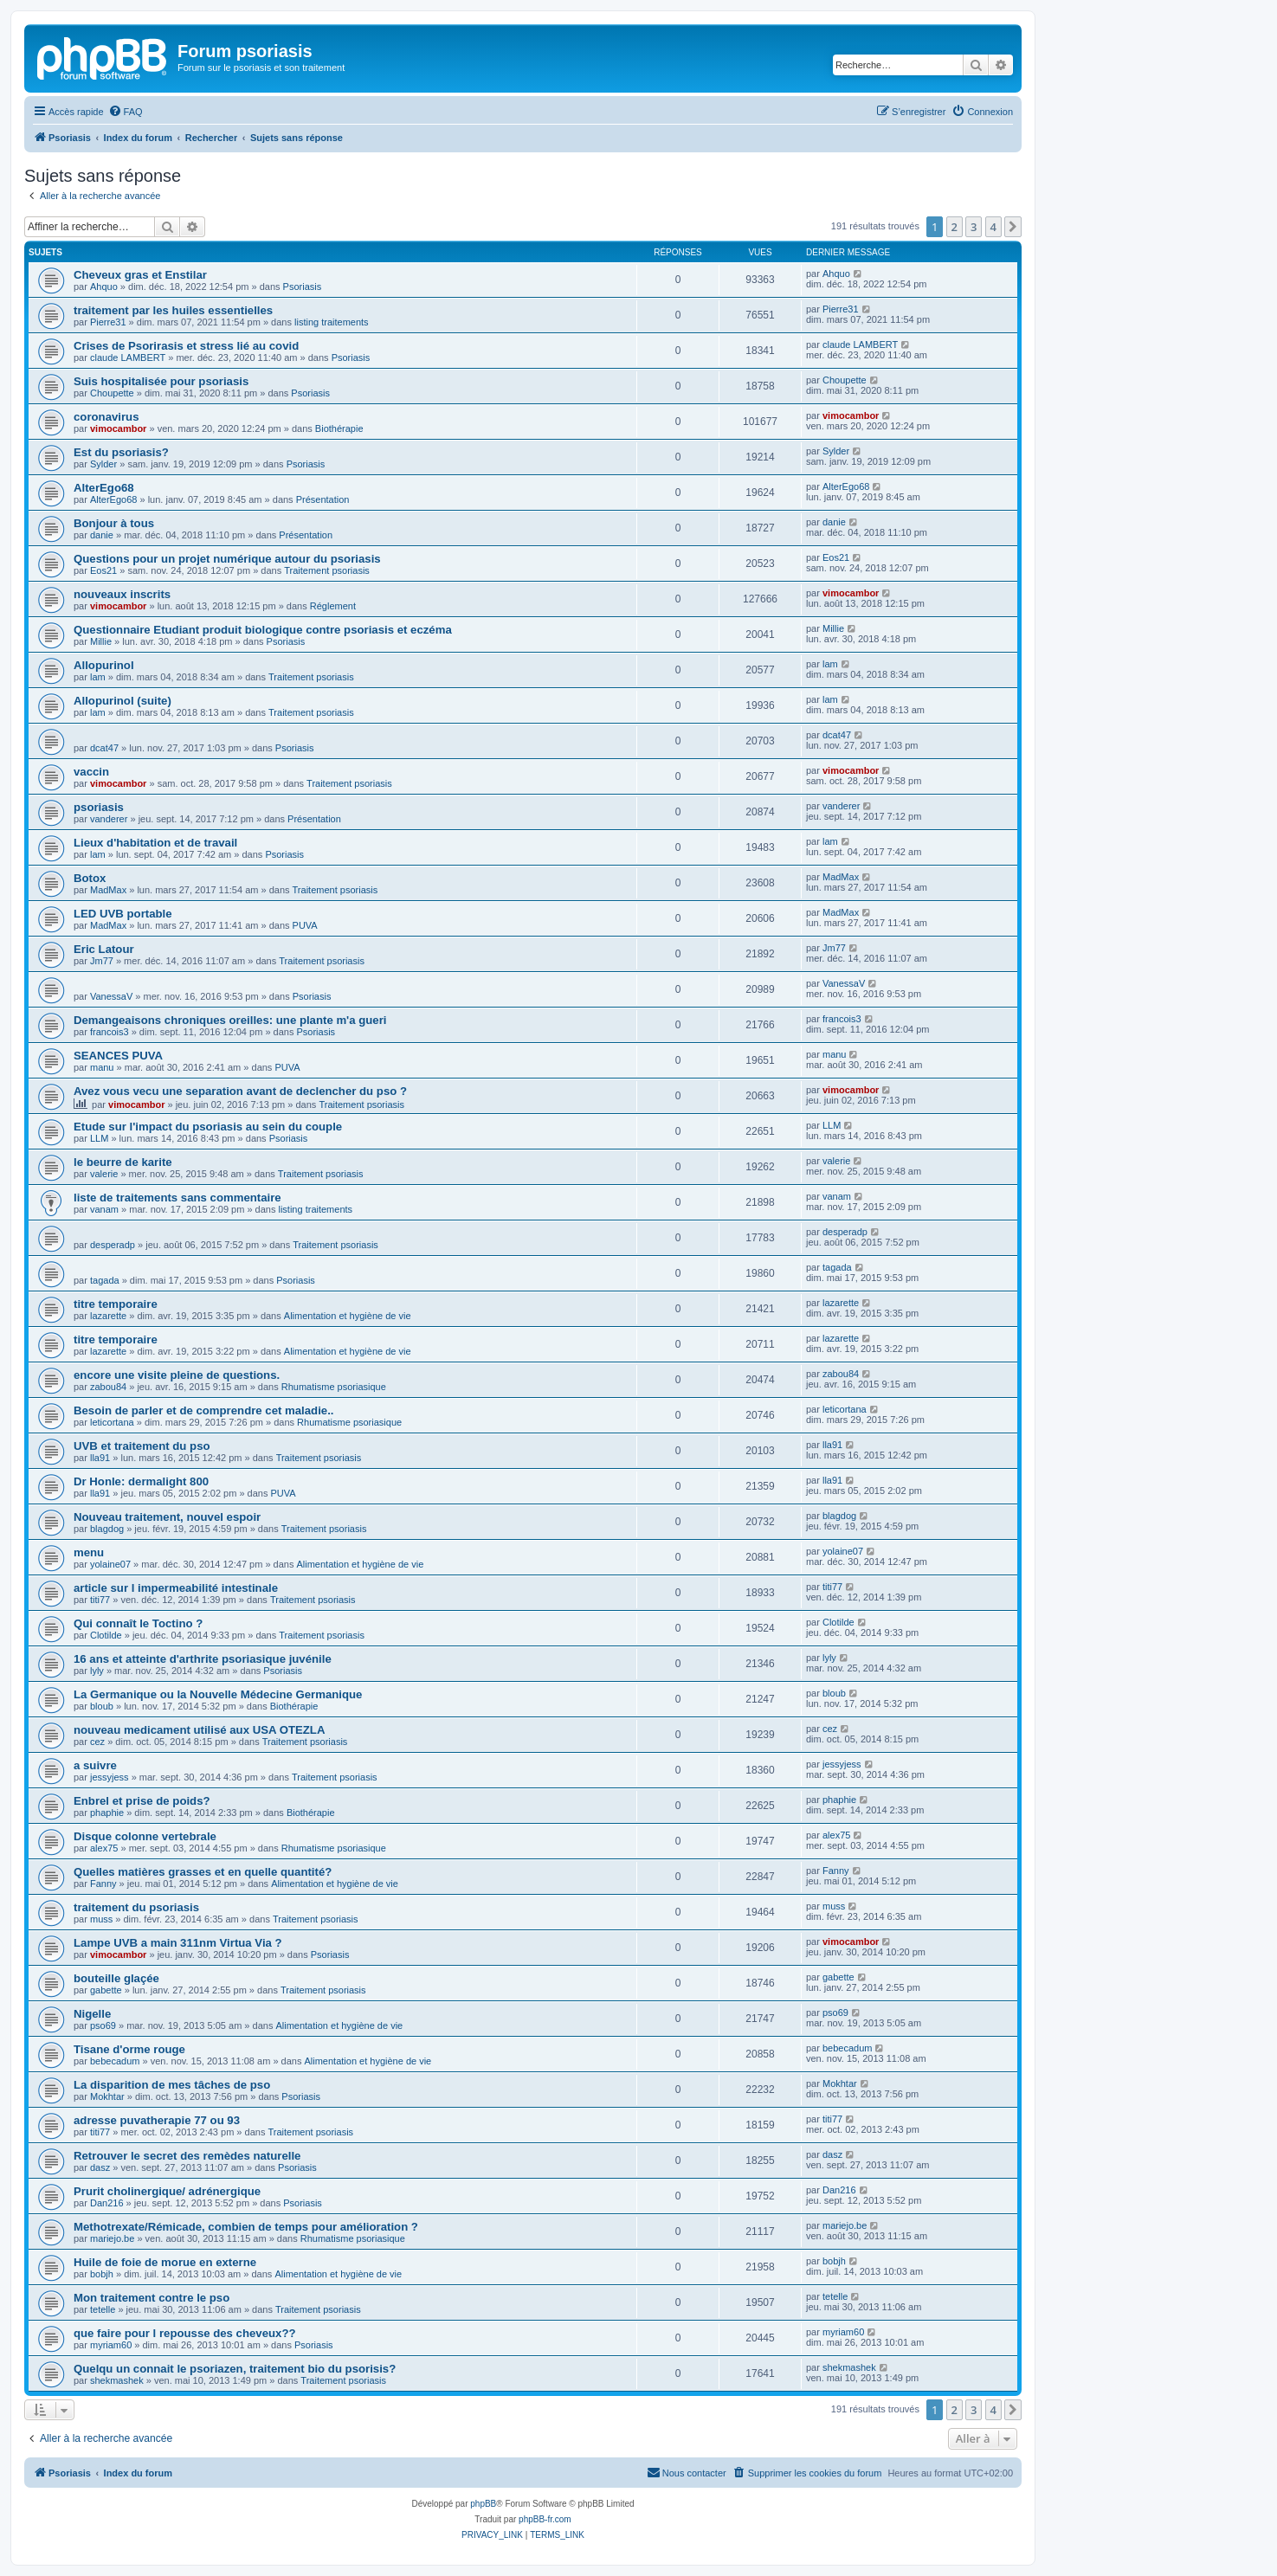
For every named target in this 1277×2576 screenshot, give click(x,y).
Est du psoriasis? (121, 452)
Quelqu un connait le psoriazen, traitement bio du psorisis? (235, 2368)
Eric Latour (104, 949)
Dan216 (107, 2203)
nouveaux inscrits (122, 594)
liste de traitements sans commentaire (177, 1197)
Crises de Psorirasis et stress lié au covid (186, 345)
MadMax (108, 890)
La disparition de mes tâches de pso (172, 2084)
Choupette (112, 393)
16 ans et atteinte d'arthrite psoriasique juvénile (203, 1658)
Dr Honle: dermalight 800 (141, 1481)
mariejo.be (112, 2238)
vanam (104, 1209)
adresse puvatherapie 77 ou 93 (157, 2120)
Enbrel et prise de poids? (142, 1800)
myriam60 (111, 2345)
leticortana (112, 1422)
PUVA (305, 925)
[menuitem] (125, 111)
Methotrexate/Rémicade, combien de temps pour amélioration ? (246, 2226)
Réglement (333, 606)
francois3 (109, 1032)
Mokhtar (107, 2096)
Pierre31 (108, 322)
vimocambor (118, 428)
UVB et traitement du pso (142, 1445)
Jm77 (101, 961)
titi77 (100, 1599)
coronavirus (106, 416)
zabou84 (108, 1386)
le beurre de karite (123, 1162)
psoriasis (99, 807)
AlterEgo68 (104, 487)
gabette (106, 1990)
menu (89, 1552)
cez (97, 1741)
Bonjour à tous (114, 523)
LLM (99, 1138)
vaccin (91, 771)
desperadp (112, 1245)
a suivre (95, 1765)
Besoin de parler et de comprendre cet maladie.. (204, 1410)
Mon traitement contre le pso (151, 2297)
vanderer (108, 819)
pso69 (103, 2025)
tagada (104, 1280)
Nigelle (92, 2013)
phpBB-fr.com (545, 2519)
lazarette (108, 1316)
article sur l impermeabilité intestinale (176, 1587)
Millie (101, 641)
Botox (90, 878)
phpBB (483, 2503)
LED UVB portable (123, 913)
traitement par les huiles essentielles (173, 310)
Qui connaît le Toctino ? (138, 1623)
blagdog (107, 1528)
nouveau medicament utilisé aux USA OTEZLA (199, 1729)
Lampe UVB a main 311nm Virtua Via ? (178, 1942)
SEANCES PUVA (118, 1055)
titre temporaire (116, 1304)
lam (98, 677)
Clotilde (106, 1635)
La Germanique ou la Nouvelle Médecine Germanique (218, 1694)
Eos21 (103, 570)
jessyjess (109, 1777)
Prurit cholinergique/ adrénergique (167, 2191)
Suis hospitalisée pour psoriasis (161, 381)
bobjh (101, 2274)
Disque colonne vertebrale (145, 1836)
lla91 (100, 1457)
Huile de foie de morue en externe (165, 2262)
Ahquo (104, 286)
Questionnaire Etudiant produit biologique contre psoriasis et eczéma (263, 629)
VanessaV (111, 996)
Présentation (323, 499)
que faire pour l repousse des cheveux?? (185, 2333)
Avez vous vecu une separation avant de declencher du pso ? (240, 1091)
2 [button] (954, 227)
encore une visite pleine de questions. (177, 1374)
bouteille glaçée (116, 1978)
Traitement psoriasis (327, 570)
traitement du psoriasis (136, 1907)
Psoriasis (302, 286)
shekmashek (117, 2380)
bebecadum (115, 2061)
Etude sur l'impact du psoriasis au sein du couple (208, 1126)
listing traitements (331, 322)
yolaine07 (110, 1564)
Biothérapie (339, 428)
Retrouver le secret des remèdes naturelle (187, 2155)
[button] (1013, 226)
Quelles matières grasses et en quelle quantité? (203, 1871)
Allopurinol (104, 665)
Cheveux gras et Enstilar (140, 274)
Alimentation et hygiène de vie (347, 1316)
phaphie (107, 1812)
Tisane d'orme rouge (129, 2049)
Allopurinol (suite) (122, 700)
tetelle (102, 2309)
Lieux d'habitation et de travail (155, 842)
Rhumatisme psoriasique (333, 1386)
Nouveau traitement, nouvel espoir (167, 1516)
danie (101, 535)
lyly (97, 1670)
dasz (100, 2167)
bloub (101, 1706)
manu (102, 1067)
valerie (104, 1174)
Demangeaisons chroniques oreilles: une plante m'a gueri (230, 1020)
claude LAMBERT (127, 357)
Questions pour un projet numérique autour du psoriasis (227, 558)
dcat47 (104, 748)
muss (101, 1919)
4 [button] (993, 227)
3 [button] (974, 227)
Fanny (103, 1883)
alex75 (104, 1848)
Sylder (103, 464)
